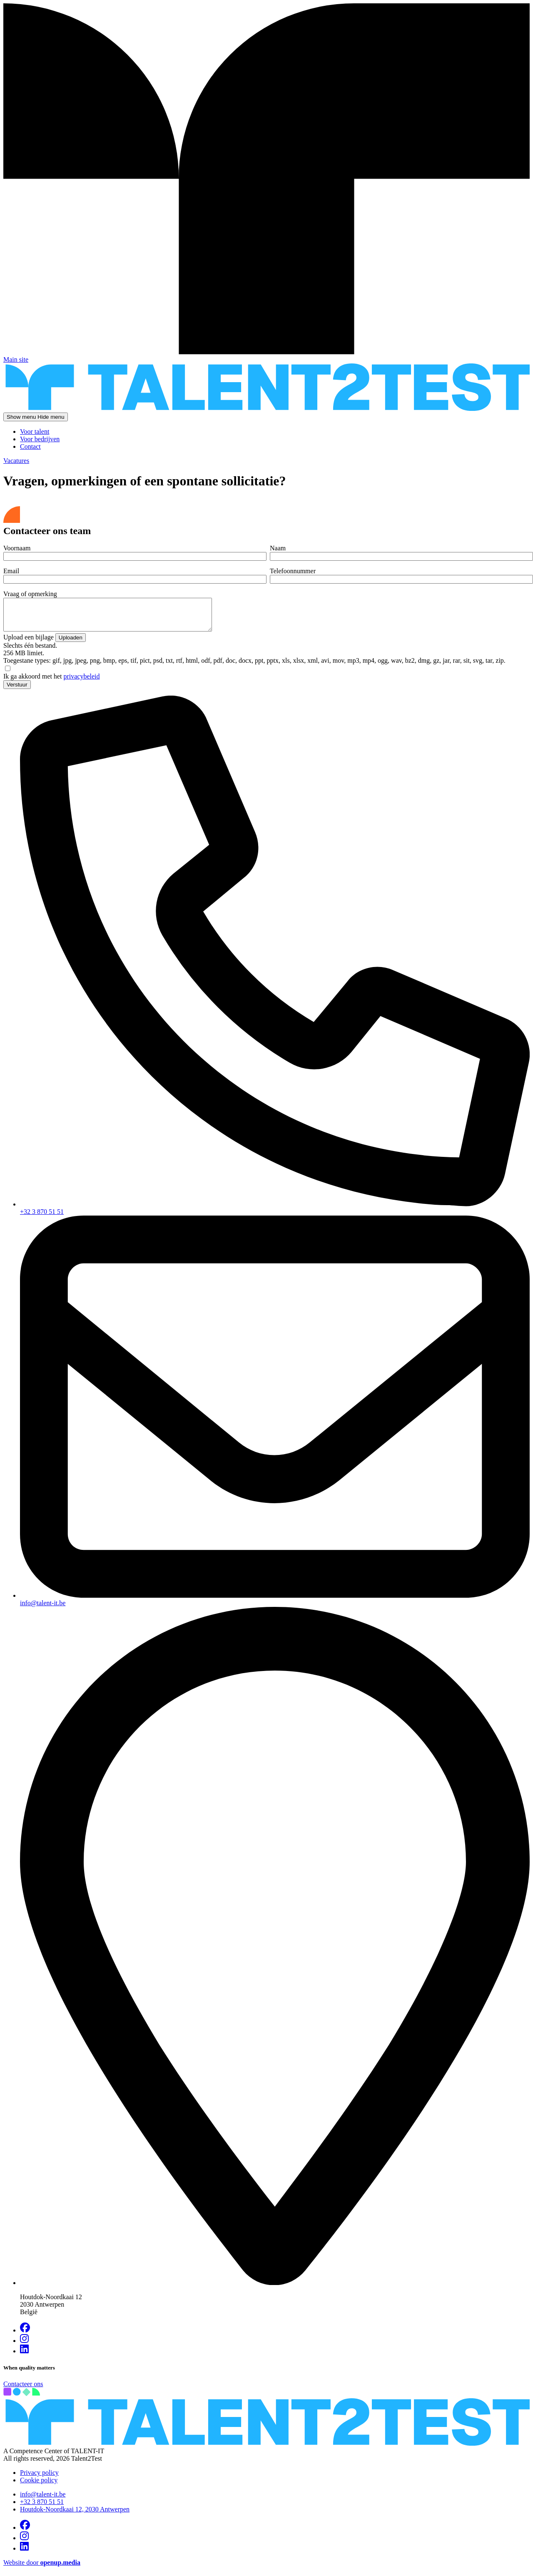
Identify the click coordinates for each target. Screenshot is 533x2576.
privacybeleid (81, 682)
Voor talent (34, 431)
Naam (278, 548)
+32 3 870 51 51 (42, 2507)
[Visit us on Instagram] (24, 2346)
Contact (30, 446)
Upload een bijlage (28, 643)
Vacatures (16, 460)
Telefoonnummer (293, 570)
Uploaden (70, 644)
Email (11, 570)
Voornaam (16, 548)
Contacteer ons (23, 2390)
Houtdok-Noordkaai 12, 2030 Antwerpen (75, 2515)
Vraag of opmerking (30, 593)
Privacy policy (39, 2478)
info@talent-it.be (42, 2500)
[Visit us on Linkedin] (24, 2357)
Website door (41, 2568)
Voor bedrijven (40, 439)
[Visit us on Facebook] (25, 2336)
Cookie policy (38, 2486)
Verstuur (17, 691)
